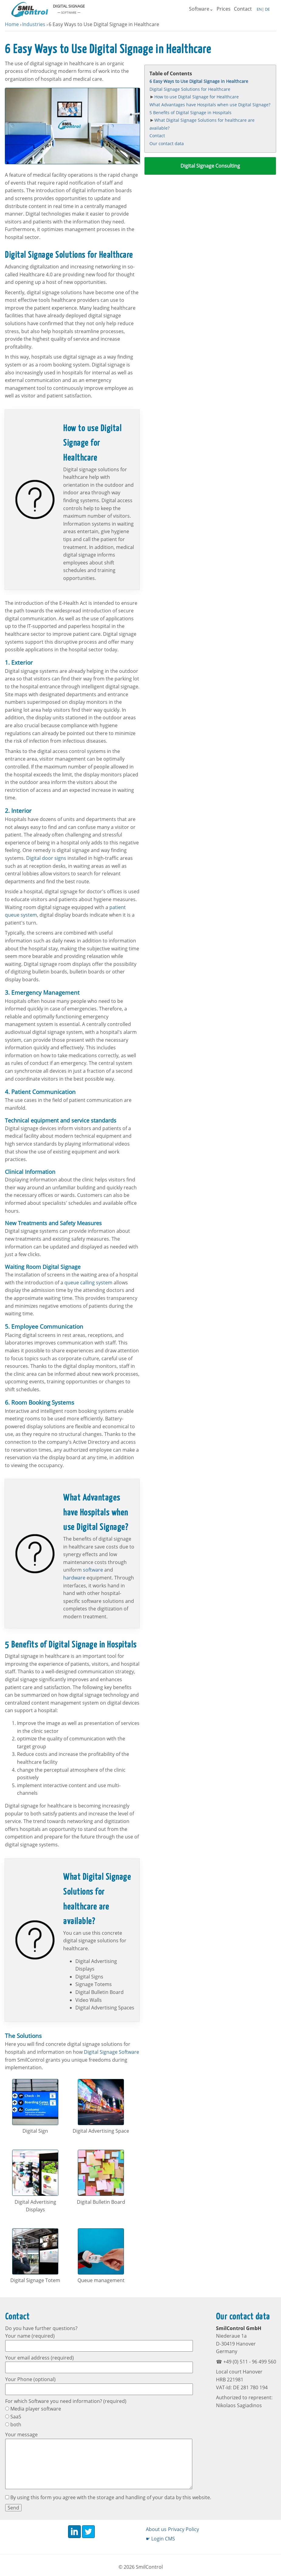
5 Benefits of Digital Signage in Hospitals (190, 112)
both (13, 2424)
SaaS (13, 2416)
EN (259, 9)
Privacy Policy (183, 2529)
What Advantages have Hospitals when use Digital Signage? (209, 104)
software (93, 1569)
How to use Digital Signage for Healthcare (196, 97)
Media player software (33, 2408)
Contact (243, 8)
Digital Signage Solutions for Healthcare (189, 89)
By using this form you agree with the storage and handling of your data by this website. (108, 2497)
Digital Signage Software (111, 2052)
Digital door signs (46, 858)
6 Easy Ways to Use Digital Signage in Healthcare (198, 81)
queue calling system (88, 1282)
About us (156, 2529)
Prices (224, 8)
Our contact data (166, 143)
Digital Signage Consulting (210, 166)
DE (267, 9)
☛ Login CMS (160, 2538)
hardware (74, 1577)
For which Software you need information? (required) (65, 2401)
